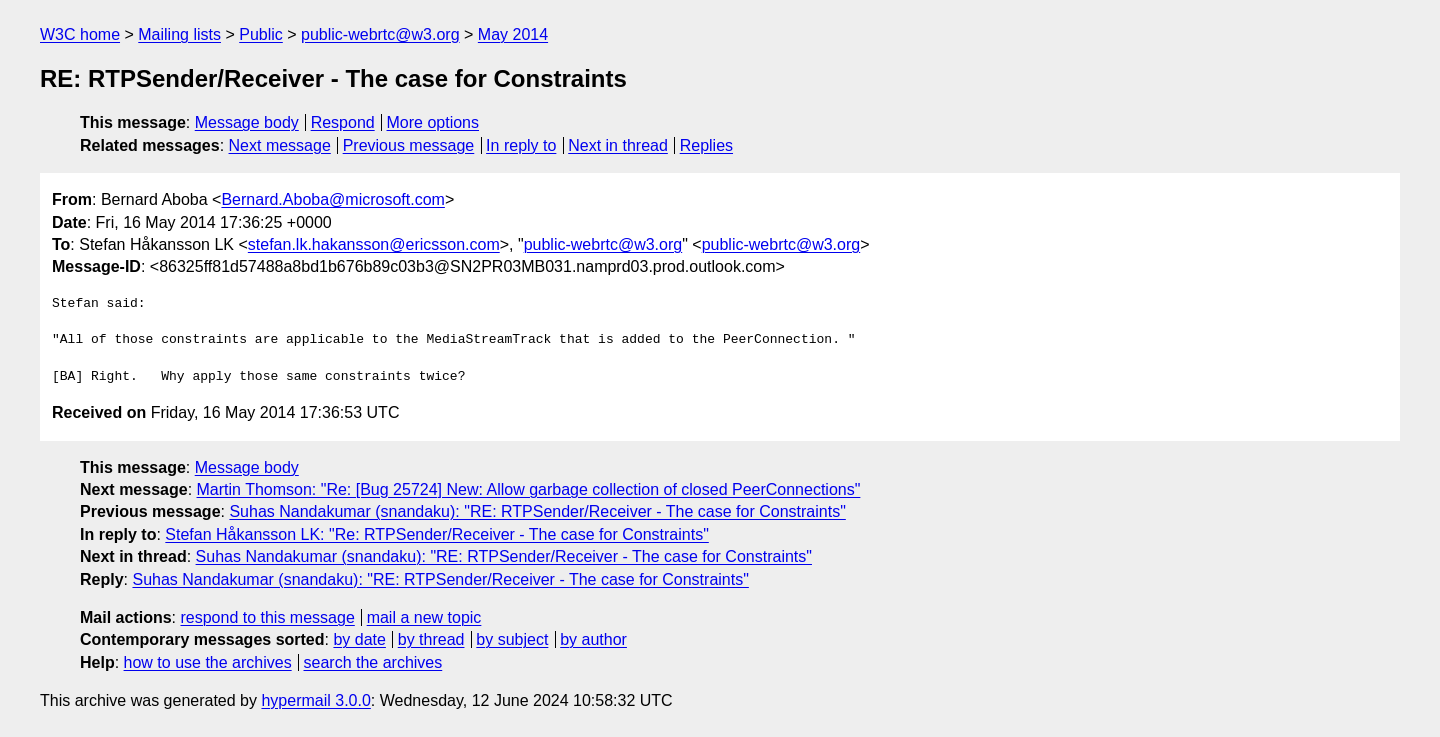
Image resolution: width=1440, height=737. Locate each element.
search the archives (373, 662)
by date (359, 639)
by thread (431, 639)
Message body (247, 122)
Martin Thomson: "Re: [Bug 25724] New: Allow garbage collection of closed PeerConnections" (529, 489)
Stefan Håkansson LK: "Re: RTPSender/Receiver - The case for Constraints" (436, 534)
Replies (706, 145)
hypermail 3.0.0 (315, 700)
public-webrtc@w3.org (380, 34)
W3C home (80, 34)
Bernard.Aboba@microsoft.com (332, 199)
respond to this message (267, 617)
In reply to (521, 145)
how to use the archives (208, 662)
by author (593, 639)
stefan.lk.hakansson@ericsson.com (374, 244)
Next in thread (618, 145)
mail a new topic (424, 617)
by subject (512, 639)
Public (261, 34)
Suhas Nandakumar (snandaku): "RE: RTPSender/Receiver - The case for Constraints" (537, 511)
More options (433, 122)
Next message (280, 145)
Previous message (409, 145)
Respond (343, 122)
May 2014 (513, 34)
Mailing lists (179, 34)
